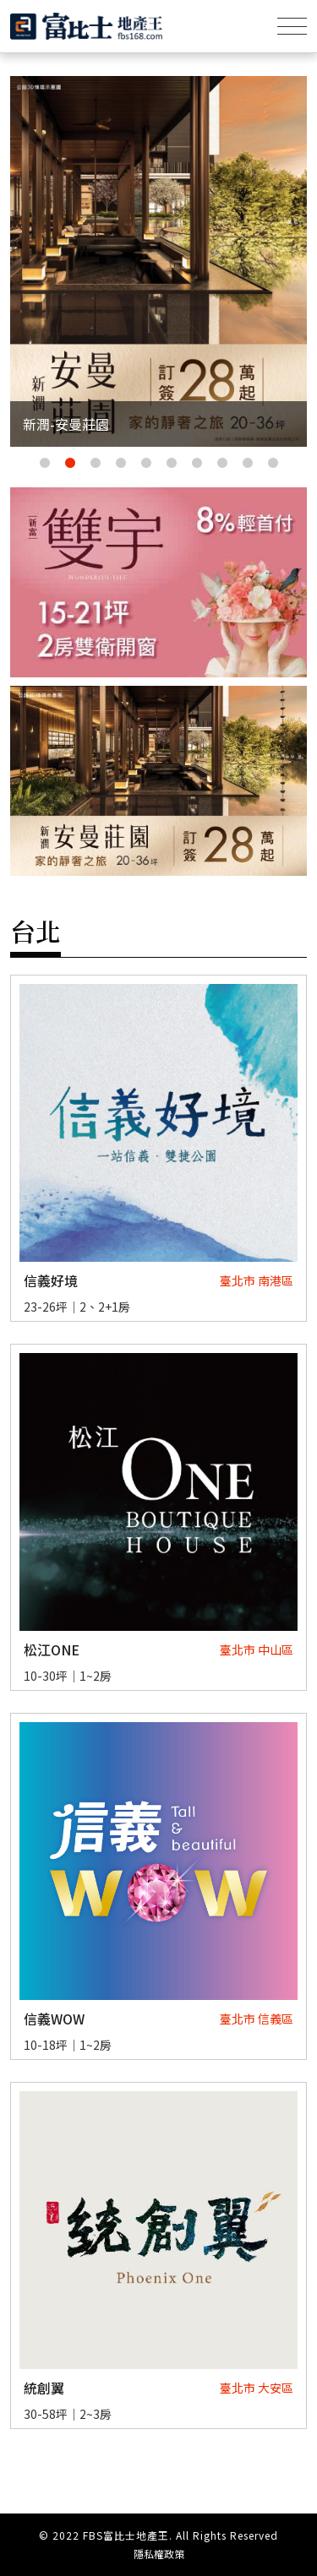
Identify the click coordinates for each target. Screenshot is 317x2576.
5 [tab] (146, 463)
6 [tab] (171, 463)
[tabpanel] (158, 261)
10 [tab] (273, 463)
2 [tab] (70, 463)
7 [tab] (197, 463)
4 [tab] (120, 463)
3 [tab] (95, 463)
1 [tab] (44, 463)
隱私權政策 (159, 2554)
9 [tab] (247, 463)
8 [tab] (222, 463)
